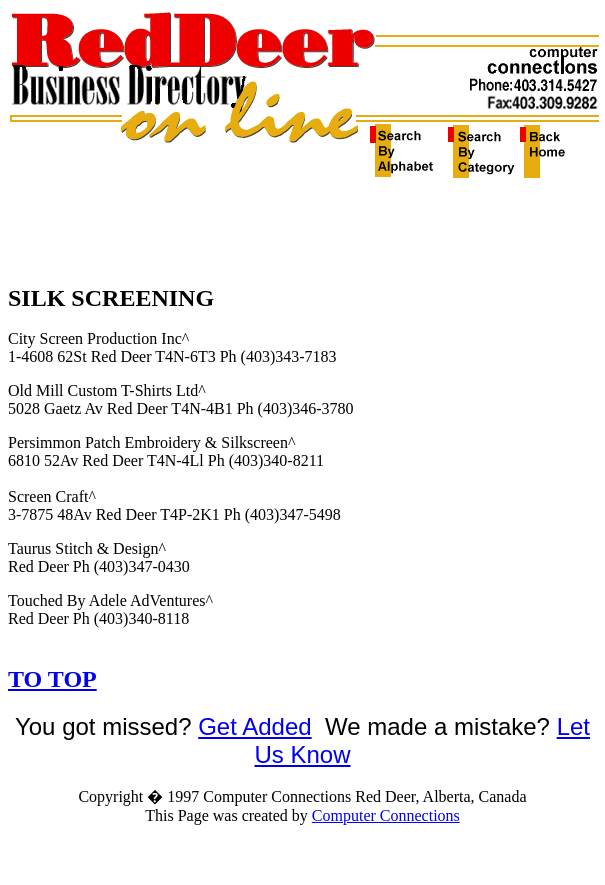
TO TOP (52, 679)
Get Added (254, 726)
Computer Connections (386, 815)
